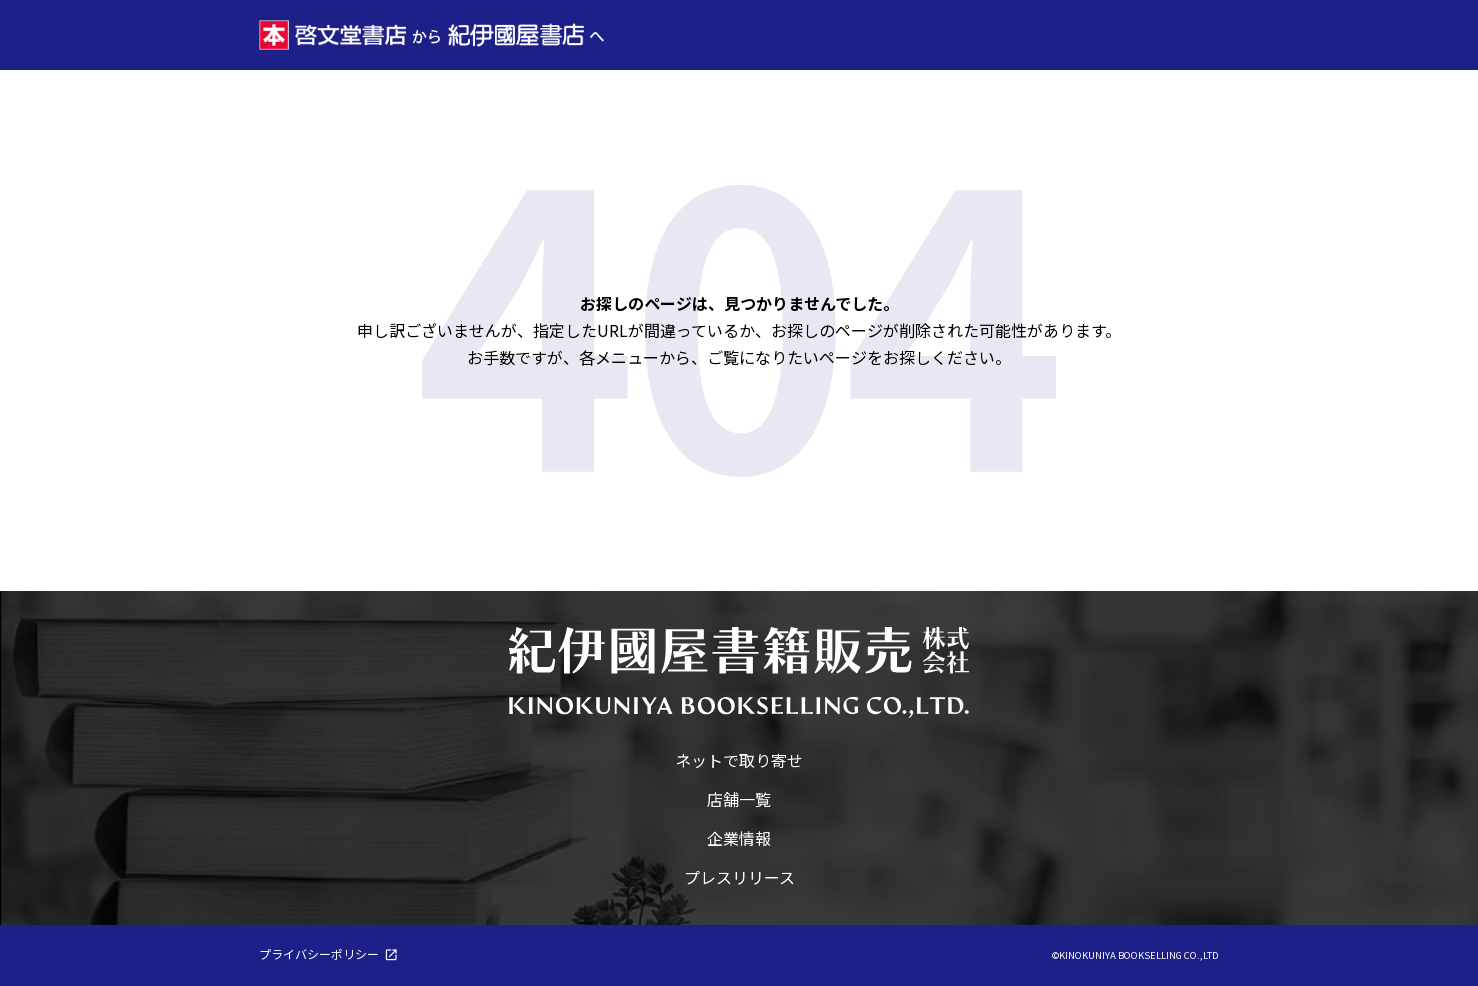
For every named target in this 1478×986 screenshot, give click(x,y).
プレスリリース (739, 877)
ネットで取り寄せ (739, 760)
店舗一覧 (739, 799)
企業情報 (739, 838)
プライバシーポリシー (319, 953)
